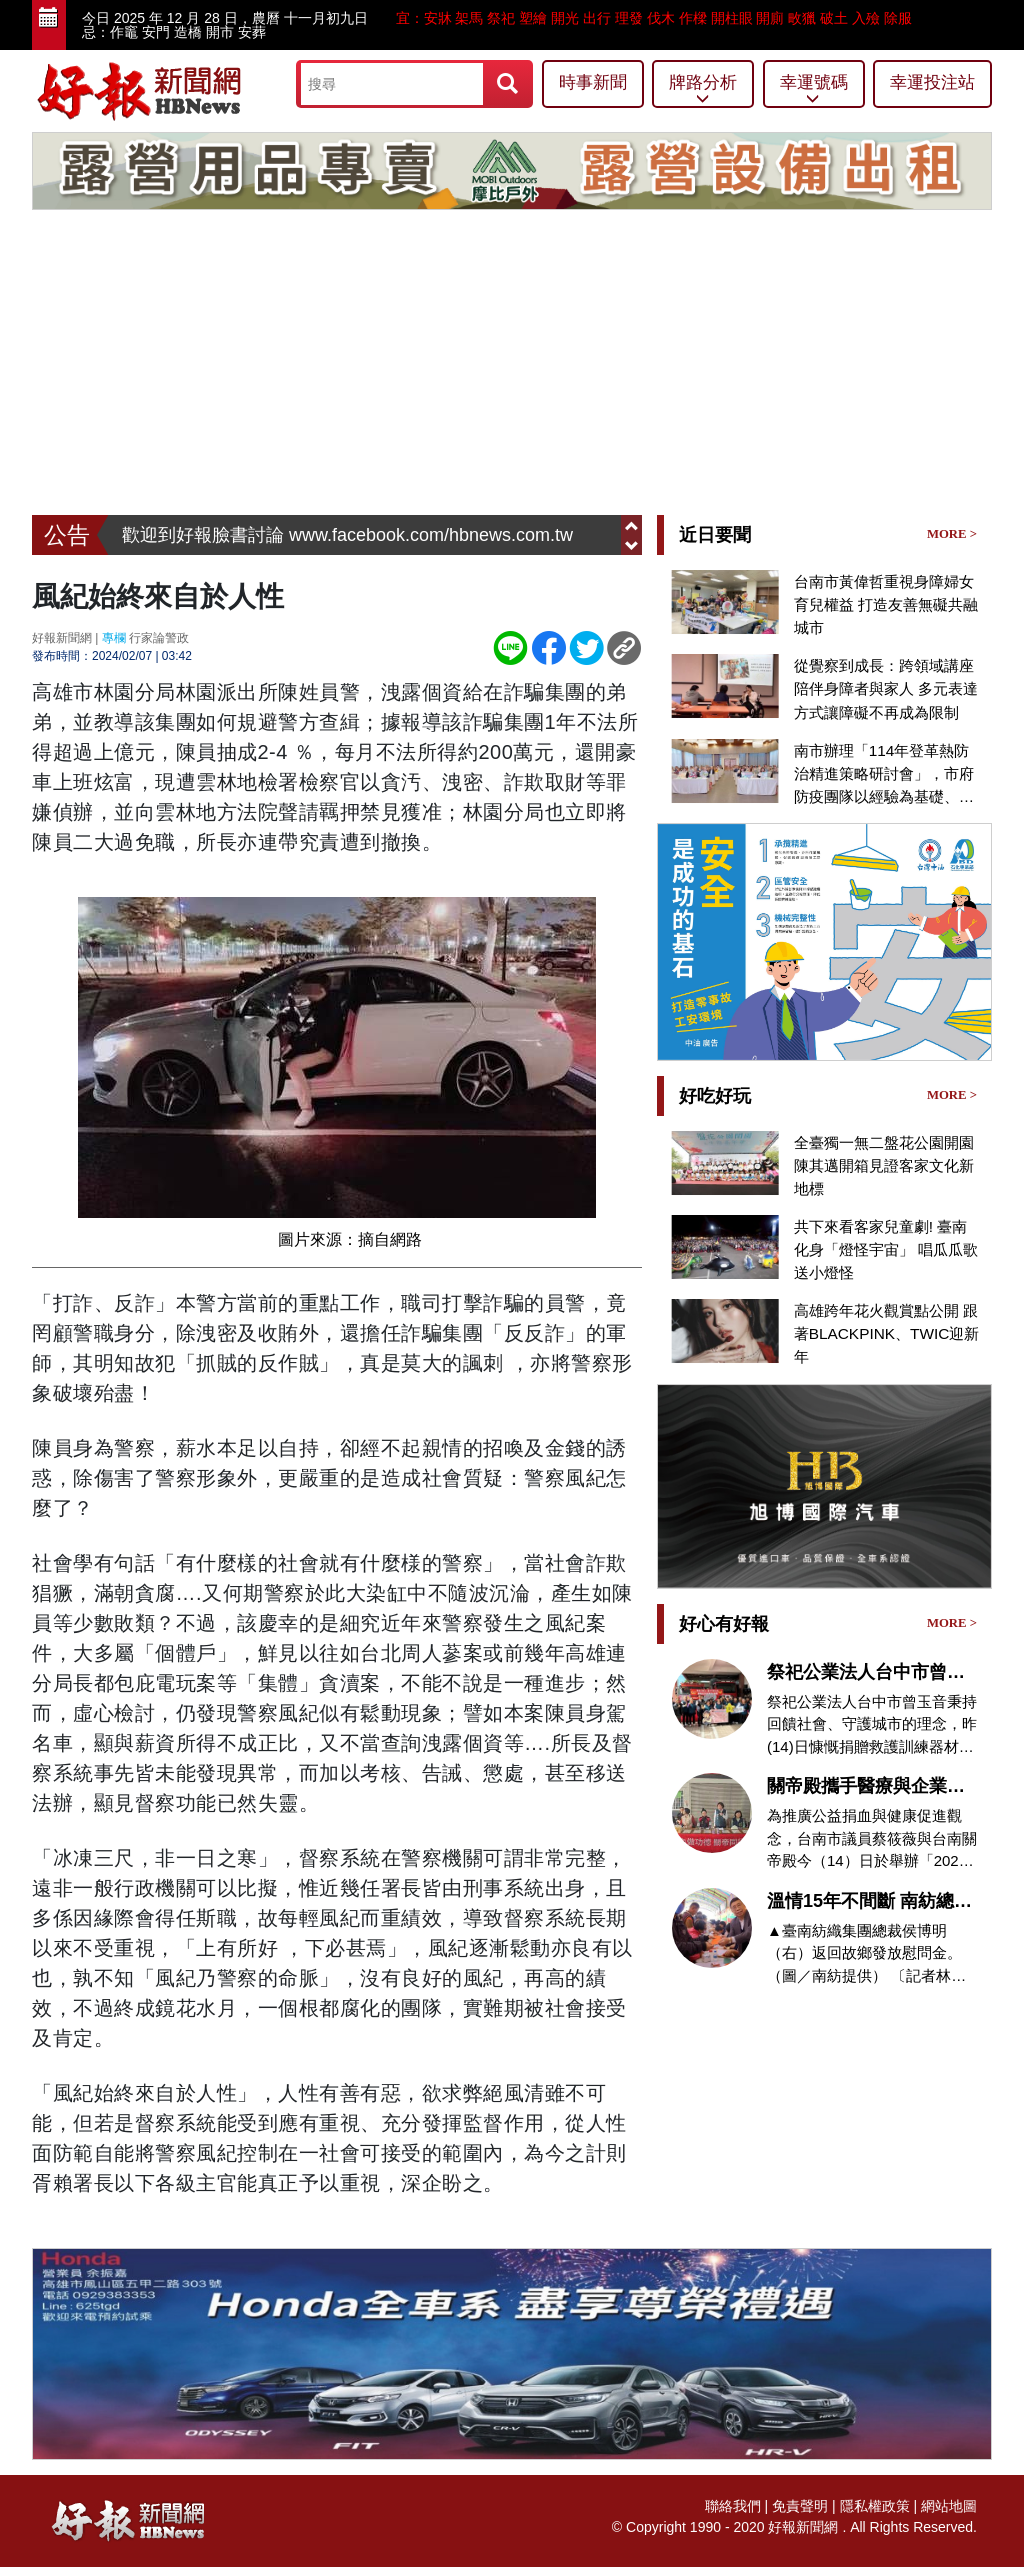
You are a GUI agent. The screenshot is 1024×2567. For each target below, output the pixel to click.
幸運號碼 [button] (814, 90)
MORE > (952, 534)
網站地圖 (949, 2506)
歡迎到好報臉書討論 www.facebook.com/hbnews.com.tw (347, 535)
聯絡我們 (733, 2506)
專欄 (114, 638)
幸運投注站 (932, 82)
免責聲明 (800, 2506)
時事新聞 (593, 82)
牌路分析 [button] (703, 90)
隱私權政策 (875, 2506)
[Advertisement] (512, 365)
